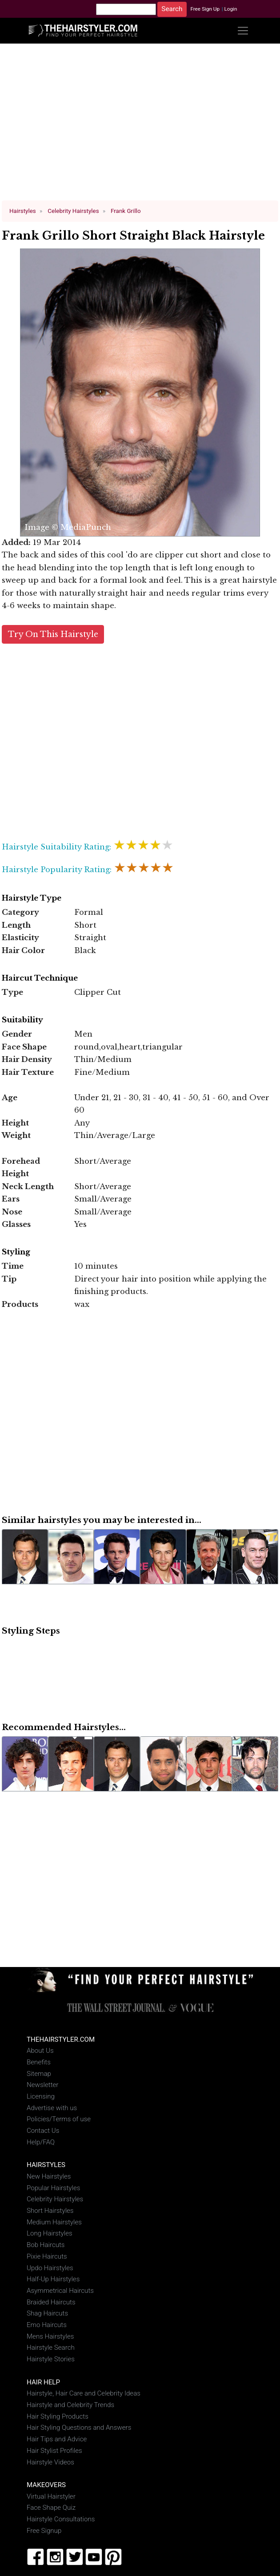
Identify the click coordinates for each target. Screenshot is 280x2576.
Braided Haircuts (51, 2302)
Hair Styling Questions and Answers (79, 2428)
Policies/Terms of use (59, 2119)
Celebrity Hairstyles (55, 2199)
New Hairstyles (49, 2176)
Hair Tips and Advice (57, 2439)
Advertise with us (52, 2108)
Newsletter (42, 2085)
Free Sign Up (205, 9)
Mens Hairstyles (50, 2336)
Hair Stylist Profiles (54, 2451)
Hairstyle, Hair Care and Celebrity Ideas (83, 2393)
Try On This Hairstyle (53, 634)
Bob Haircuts (46, 2245)
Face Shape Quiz (51, 2508)
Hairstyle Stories (51, 2359)
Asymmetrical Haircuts (60, 2291)
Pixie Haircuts (47, 2256)
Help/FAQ (41, 2142)
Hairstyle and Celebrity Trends (70, 2405)
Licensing (41, 2096)
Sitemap (39, 2074)
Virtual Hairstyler (51, 2496)
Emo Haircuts (47, 2325)
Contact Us (43, 2131)
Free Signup (44, 2531)
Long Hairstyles (49, 2233)
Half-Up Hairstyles (53, 2279)
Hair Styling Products (57, 2416)
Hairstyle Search (51, 2348)
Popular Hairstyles (53, 2188)
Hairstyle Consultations (61, 2519)
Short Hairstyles (50, 2211)
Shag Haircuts (47, 2313)
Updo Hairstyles (50, 2268)
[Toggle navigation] (243, 30)
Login (230, 9)
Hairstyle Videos (50, 2462)
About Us (40, 2051)
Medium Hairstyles (54, 2222)
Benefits (39, 2062)
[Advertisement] (140, 126)
